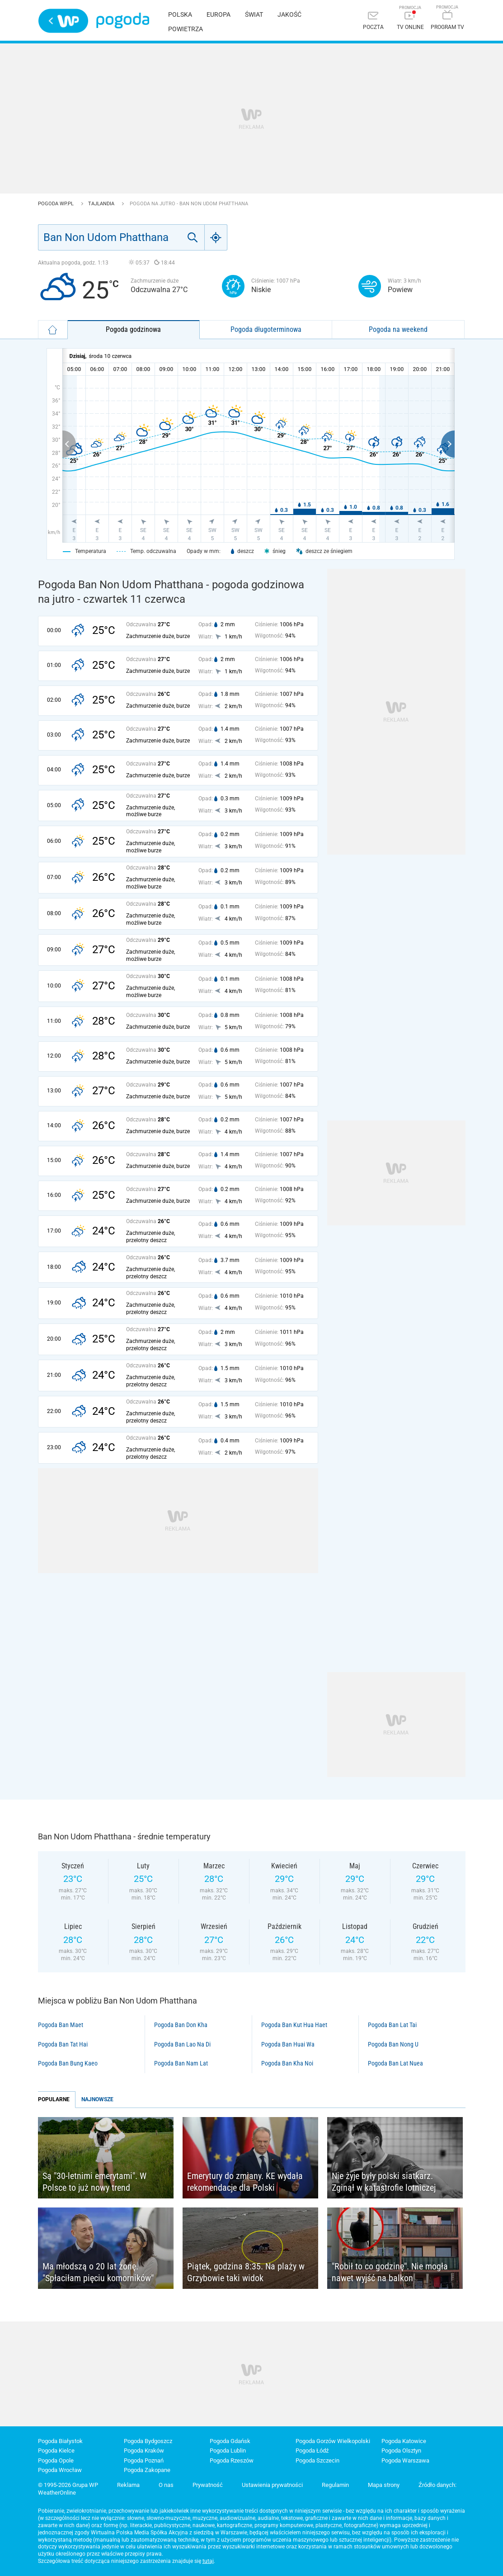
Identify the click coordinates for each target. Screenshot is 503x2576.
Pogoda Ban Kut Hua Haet (294, 2024)
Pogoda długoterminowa (265, 329)
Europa (218, 14)
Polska (180, 14)
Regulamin (335, 2484)
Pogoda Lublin (228, 2450)
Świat (254, 14)
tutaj (208, 2561)
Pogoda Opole (56, 2460)
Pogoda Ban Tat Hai (63, 2044)
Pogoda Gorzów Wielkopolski (333, 2441)
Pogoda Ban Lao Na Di (182, 2044)
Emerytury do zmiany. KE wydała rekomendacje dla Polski (245, 2181)
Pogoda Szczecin (317, 2460)
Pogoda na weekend (398, 329)
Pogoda (122, 20)
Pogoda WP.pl (56, 204)
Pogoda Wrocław (60, 2470)
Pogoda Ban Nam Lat (181, 2063)
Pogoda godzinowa (133, 329)
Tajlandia (102, 204)
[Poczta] (373, 21)
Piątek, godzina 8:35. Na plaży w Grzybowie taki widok (246, 2272)
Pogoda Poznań (144, 2460)
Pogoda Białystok (60, 2441)
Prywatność (208, 2484)
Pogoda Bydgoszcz (148, 2441)
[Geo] (216, 237)
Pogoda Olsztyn (401, 2450)
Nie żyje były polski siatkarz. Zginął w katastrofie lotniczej (384, 2181)
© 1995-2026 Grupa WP (68, 2484)
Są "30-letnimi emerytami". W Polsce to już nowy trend (94, 2181)
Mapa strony (384, 2484)
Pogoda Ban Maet (60, 2024)
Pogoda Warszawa (405, 2460)
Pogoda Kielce (56, 2450)
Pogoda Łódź (312, 2450)
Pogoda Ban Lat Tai (392, 2024)
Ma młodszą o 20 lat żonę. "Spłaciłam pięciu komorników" (98, 2272)
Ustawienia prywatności (272, 2484)
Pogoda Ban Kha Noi (287, 2063)
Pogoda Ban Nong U (393, 2044)
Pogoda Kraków (144, 2450)
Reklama (128, 2484)
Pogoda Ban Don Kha (180, 2024)
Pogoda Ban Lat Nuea (395, 2063)
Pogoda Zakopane (147, 2470)
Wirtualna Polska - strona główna (63, 21)
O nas (166, 2484)
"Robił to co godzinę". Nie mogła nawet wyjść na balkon (390, 2272)
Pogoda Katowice (403, 2441)
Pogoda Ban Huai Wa (288, 2044)
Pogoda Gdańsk (230, 2441)
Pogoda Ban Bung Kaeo (68, 2063)
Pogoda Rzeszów (232, 2460)
